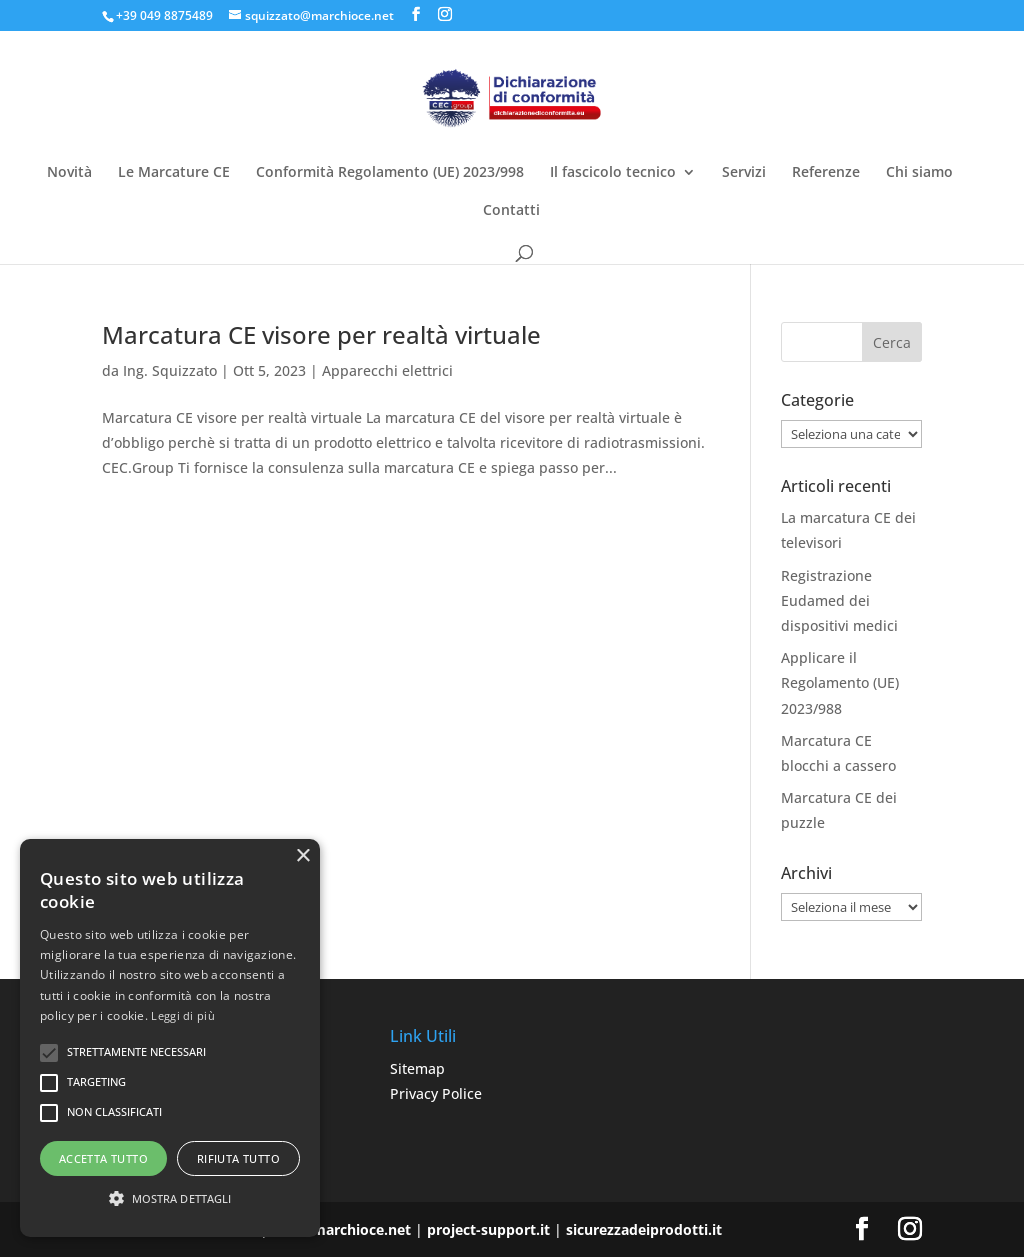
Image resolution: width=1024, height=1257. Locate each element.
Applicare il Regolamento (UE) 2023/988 (840, 682)
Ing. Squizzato (170, 370)
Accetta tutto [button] (103, 1158)
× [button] (302, 856)
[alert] (170, 1038)
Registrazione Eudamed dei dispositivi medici (839, 600)
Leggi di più (183, 1015)
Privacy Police (436, 1093)
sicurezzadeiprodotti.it (644, 1229)
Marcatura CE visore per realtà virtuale (321, 334)
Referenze (826, 173)
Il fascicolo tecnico (613, 173)
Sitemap (417, 1068)
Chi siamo (919, 173)
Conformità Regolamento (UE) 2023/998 (390, 173)
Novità (69, 173)
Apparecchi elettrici (387, 370)
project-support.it (488, 1229)
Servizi (744, 173)
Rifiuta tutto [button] (238, 1158)
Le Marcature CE (174, 173)
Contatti (511, 211)
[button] (170, 1198)
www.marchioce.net (341, 1229)
